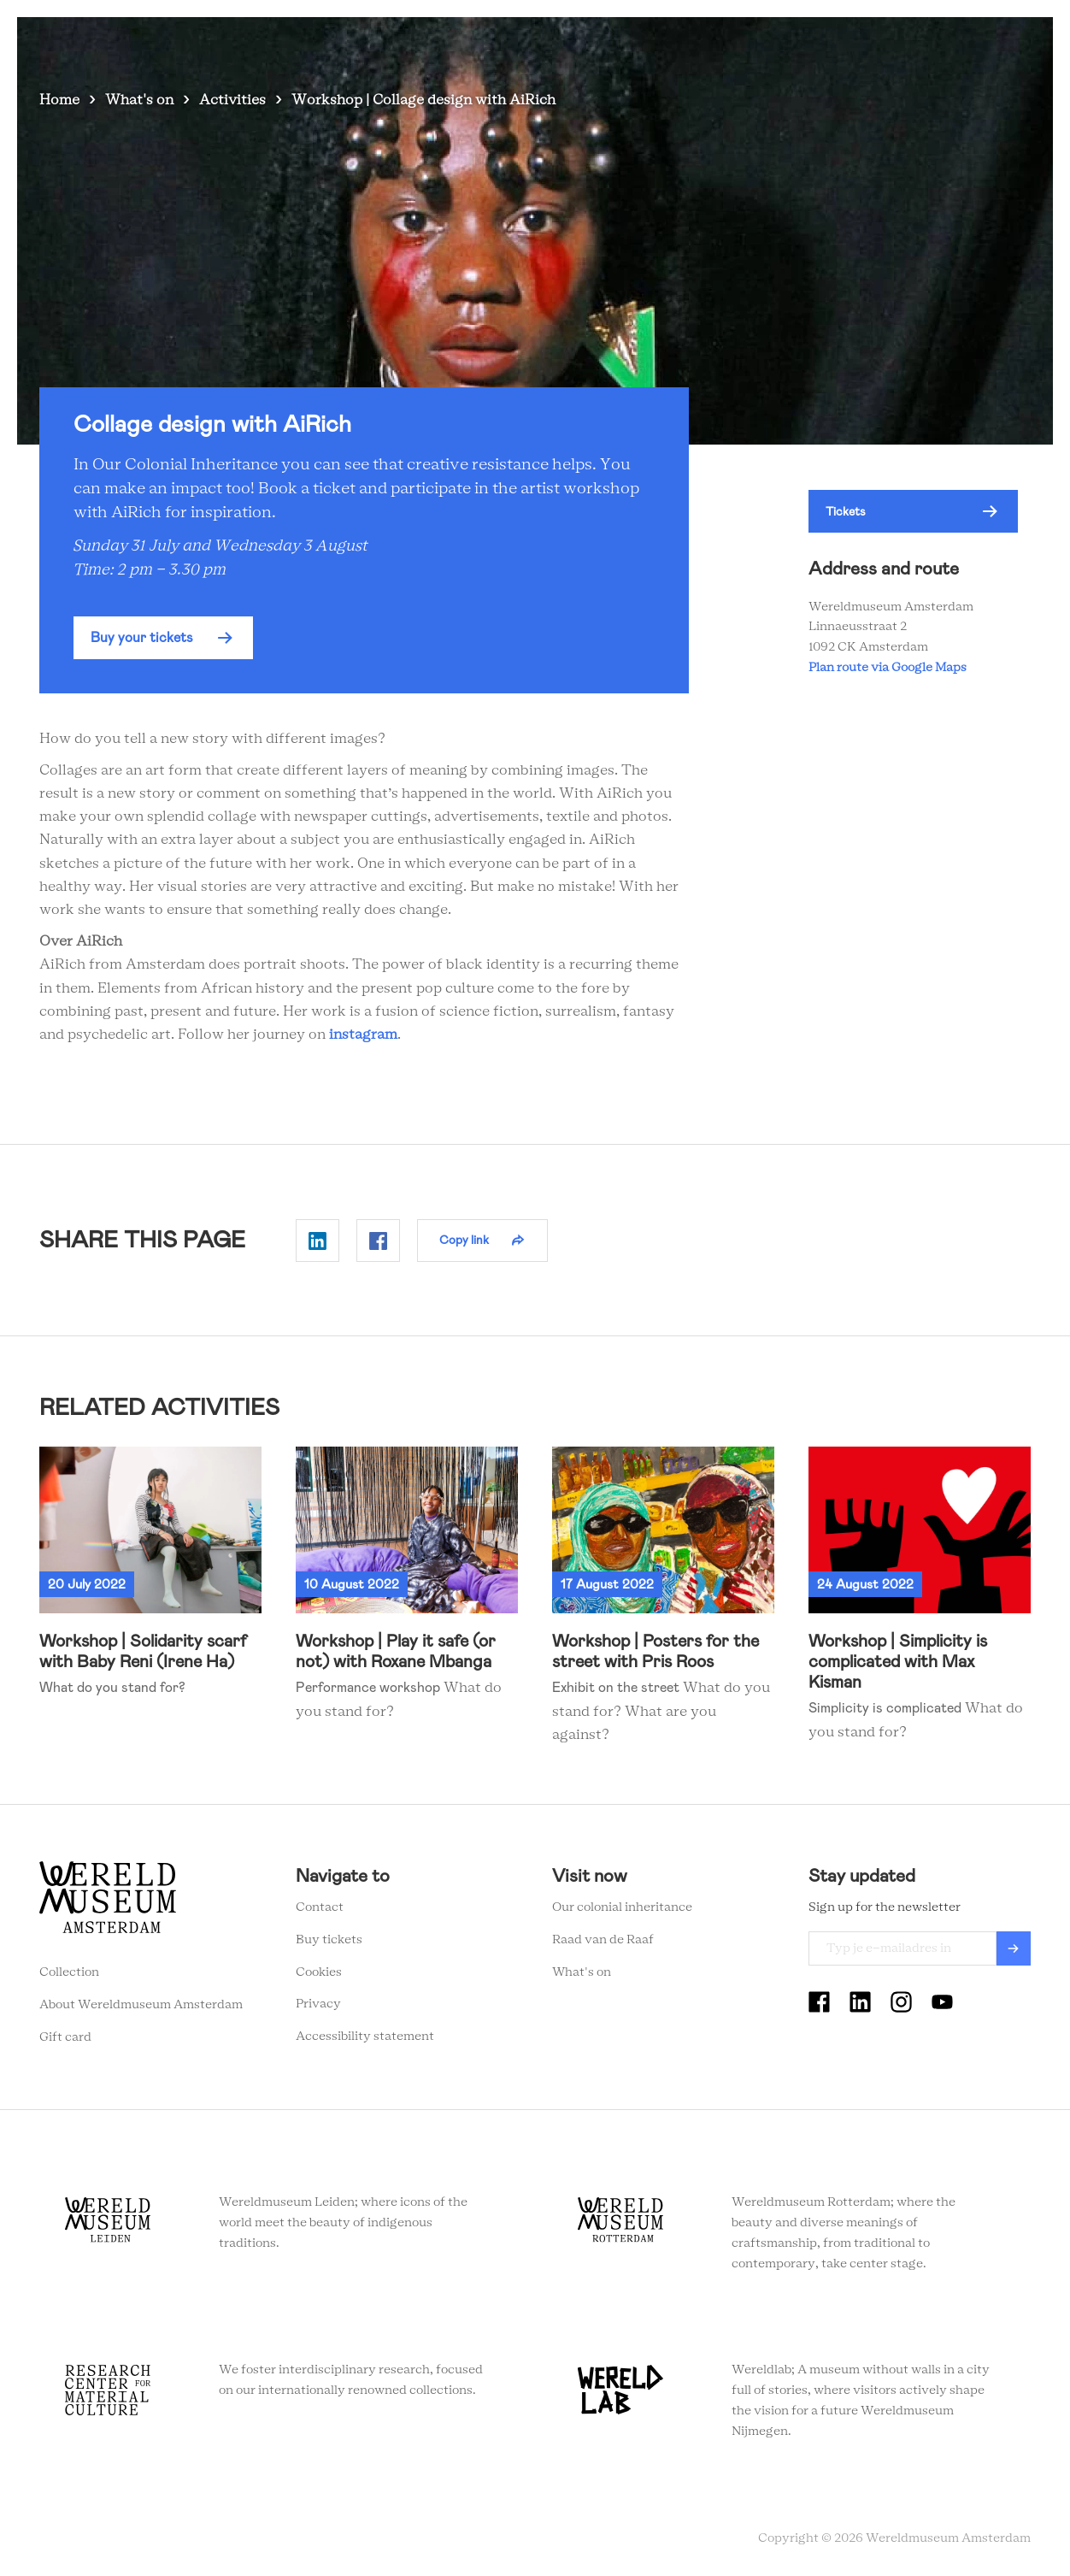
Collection (69, 1972)
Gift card (65, 2037)
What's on (483, 42)
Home (59, 100)
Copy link (464, 1239)
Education (759, 42)
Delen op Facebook (378, 1240)
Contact (320, 1907)
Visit (553, 42)
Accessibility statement (365, 2037)
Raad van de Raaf (603, 1940)
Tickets (837, 42)
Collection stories (647, 42)
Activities (232, 100)
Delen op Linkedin (317, 1240)
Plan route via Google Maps (890, 668)
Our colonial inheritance (622, 1907)
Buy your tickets (142, 637)
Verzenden (1014, 1948)
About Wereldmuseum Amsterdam (141, 2005)
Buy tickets (329, 1940)
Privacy (318, 2004)
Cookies (319, 1972)
